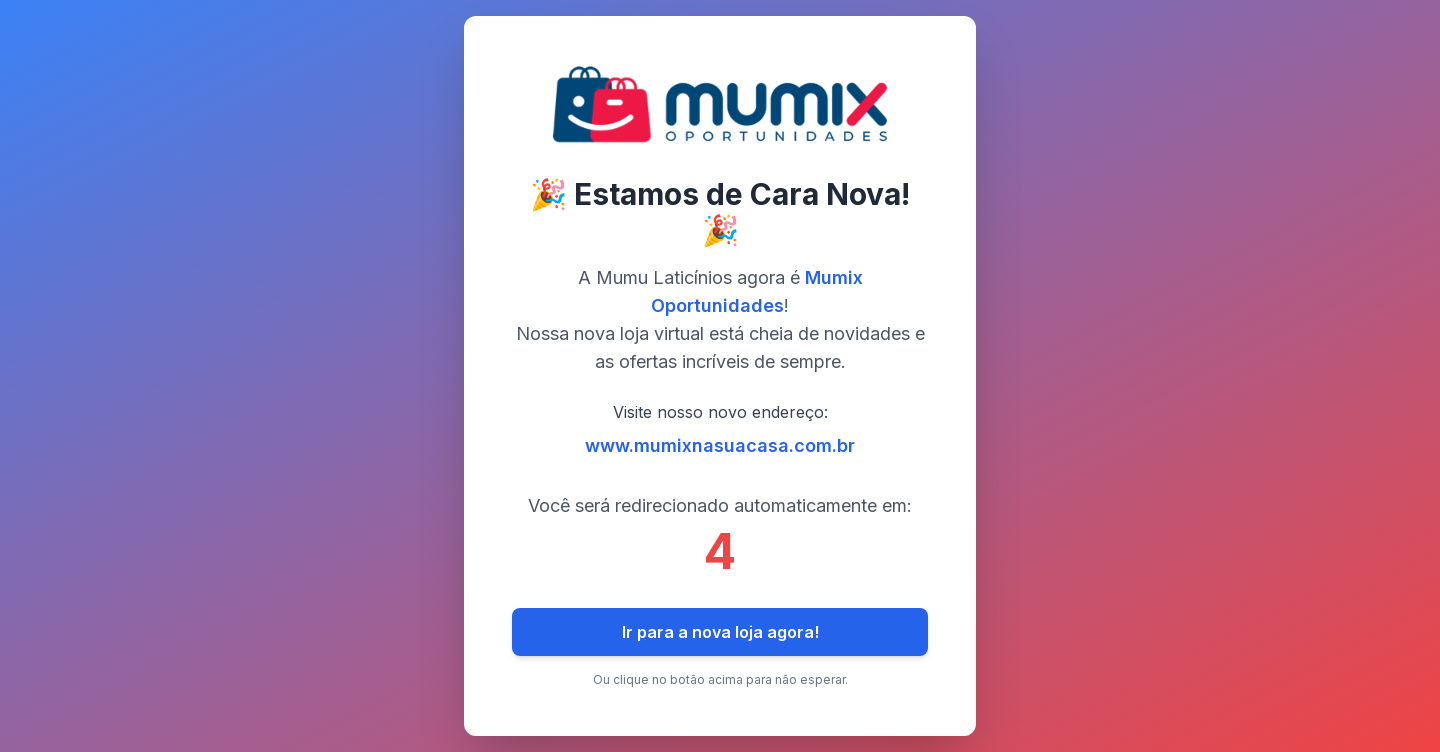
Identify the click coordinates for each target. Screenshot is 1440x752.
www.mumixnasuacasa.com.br (720, 445)
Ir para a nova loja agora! (720, 632)
